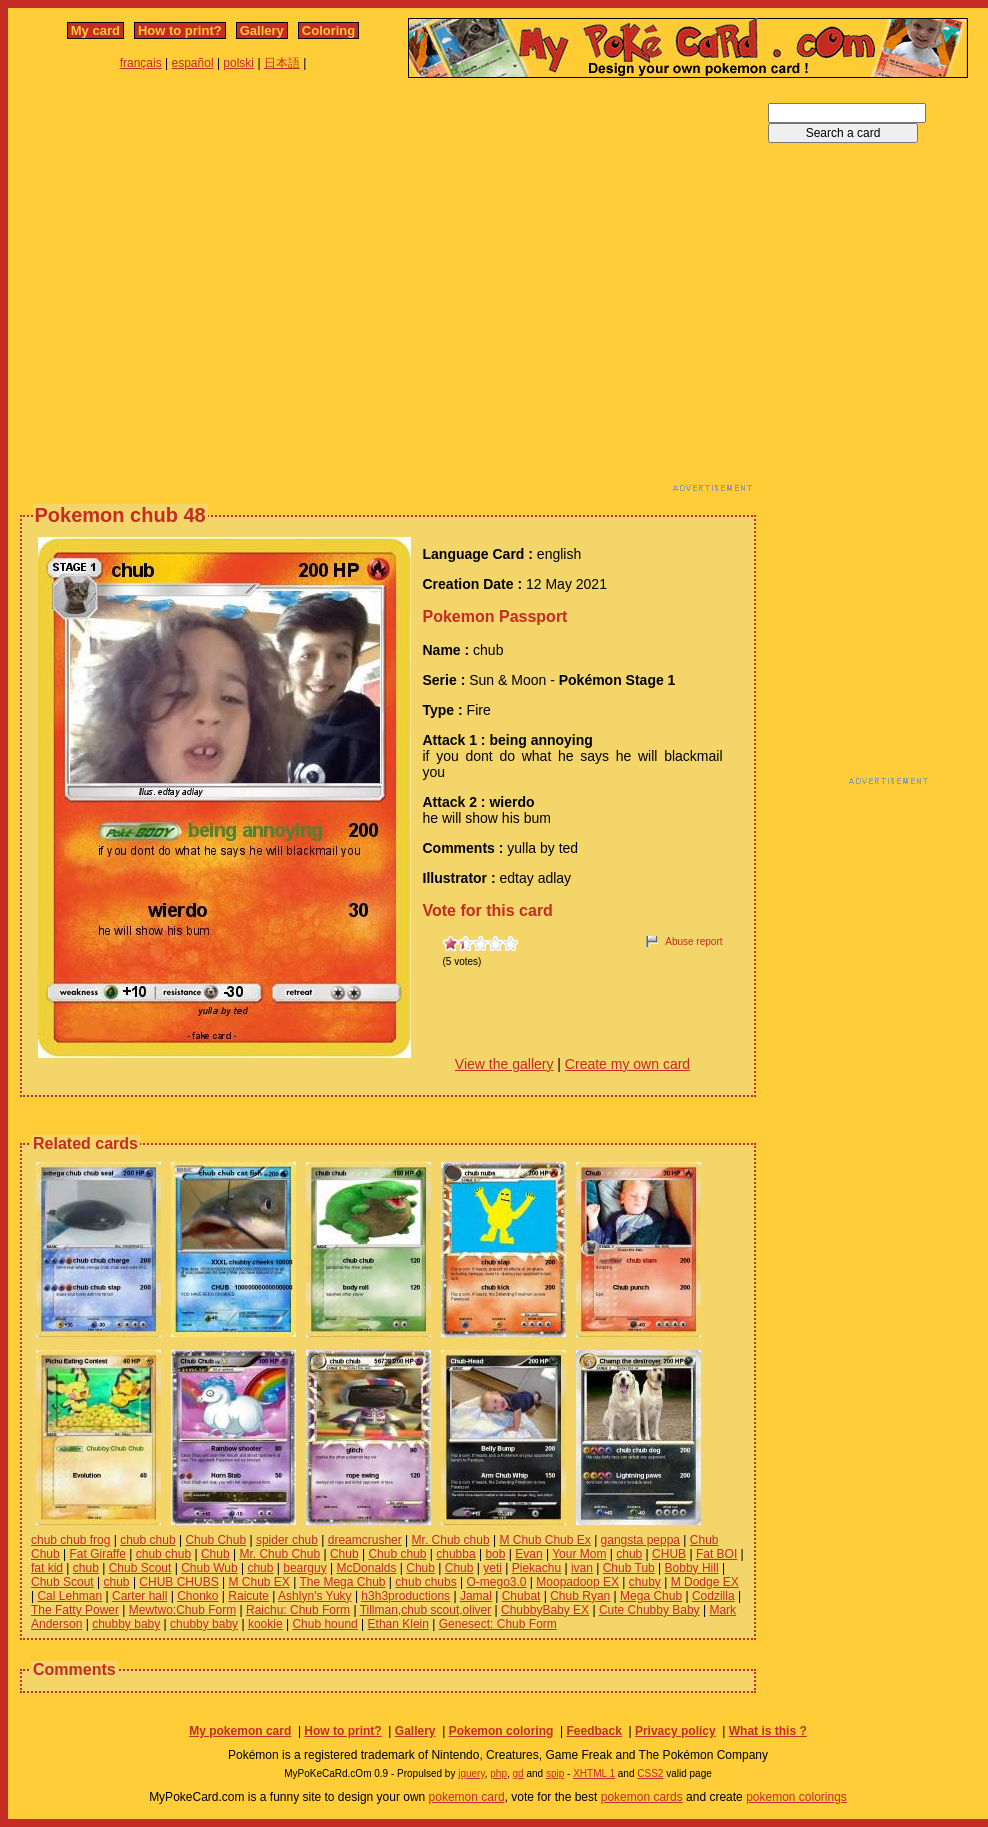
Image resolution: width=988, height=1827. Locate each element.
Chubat (521, 1596)
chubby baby (126, 1624)
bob (495, 1554)
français (141, 63)
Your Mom (579, 1554)
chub (629, 1554)
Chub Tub (629, 1568)
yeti (492, 1568)
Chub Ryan (580, 1596)
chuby (645, 1582)
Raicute (248, 1596)
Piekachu (536, 1568)
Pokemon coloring (501, 1731)
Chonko (197, 1596)
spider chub (287, 1540)
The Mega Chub (342, 1582)
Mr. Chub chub (451, 1540)
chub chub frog (70, 1540)
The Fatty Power (75, 1610)
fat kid (47, 1568)
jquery (471, 1773)
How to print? (180, 30)
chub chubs (425, 1582)
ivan (582, 1568)
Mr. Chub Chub (279, 1554)
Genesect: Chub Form (498, 1624)
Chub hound (324, 1624)
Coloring (328, 30)
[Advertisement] (187, 290)
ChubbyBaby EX (545, 1610)
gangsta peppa (640, 1540)
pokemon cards (642, 1797)
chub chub (147, 1540)
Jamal (476, 1596)
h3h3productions (405, 1596)
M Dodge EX (705, 1582)
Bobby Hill (692, 1568)
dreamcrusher (365, 1540)
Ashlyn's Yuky (314, 1596)
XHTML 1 (594, 1773)
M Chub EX (258, 1582)
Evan (528, 1554)
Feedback (593, 1731)
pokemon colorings (796, 1797)
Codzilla (713, 1596)
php (498, 1773)
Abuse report (693, 941)
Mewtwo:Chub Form (182, 1610)
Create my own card (627, 1064)
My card (95, 30)
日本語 (282, 63)
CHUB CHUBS (178, 1582)
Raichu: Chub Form (298, 1610)
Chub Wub (209, 1568)
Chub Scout (140, 1568)
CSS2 (650, 1773)
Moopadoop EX (577, 1582)
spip (555, 1773)
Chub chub (397, 1554)
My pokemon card (240, 1731)
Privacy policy (675, 1731)
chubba (455, 1554)
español (193, 63)
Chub (215, 1554)
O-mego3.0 (496, 1582)
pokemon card (467, 1797)
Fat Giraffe (97, 1554)
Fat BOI (716, 1554)
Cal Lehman (69, 1596)
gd (518, 1773)
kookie (265, 1624)
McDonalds (366, 1568)
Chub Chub (215, 1540)
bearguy (304, 1568)
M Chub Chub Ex (544, 1540)
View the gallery (504, 1064)
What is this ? (768, 1731)
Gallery (262, 30)
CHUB (669, 1554)
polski (238, 63)
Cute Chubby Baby (649, 1610)
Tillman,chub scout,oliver (426, 1610)
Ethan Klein (398, 1624)
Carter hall (139, 1596)
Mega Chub (651, 1596)
